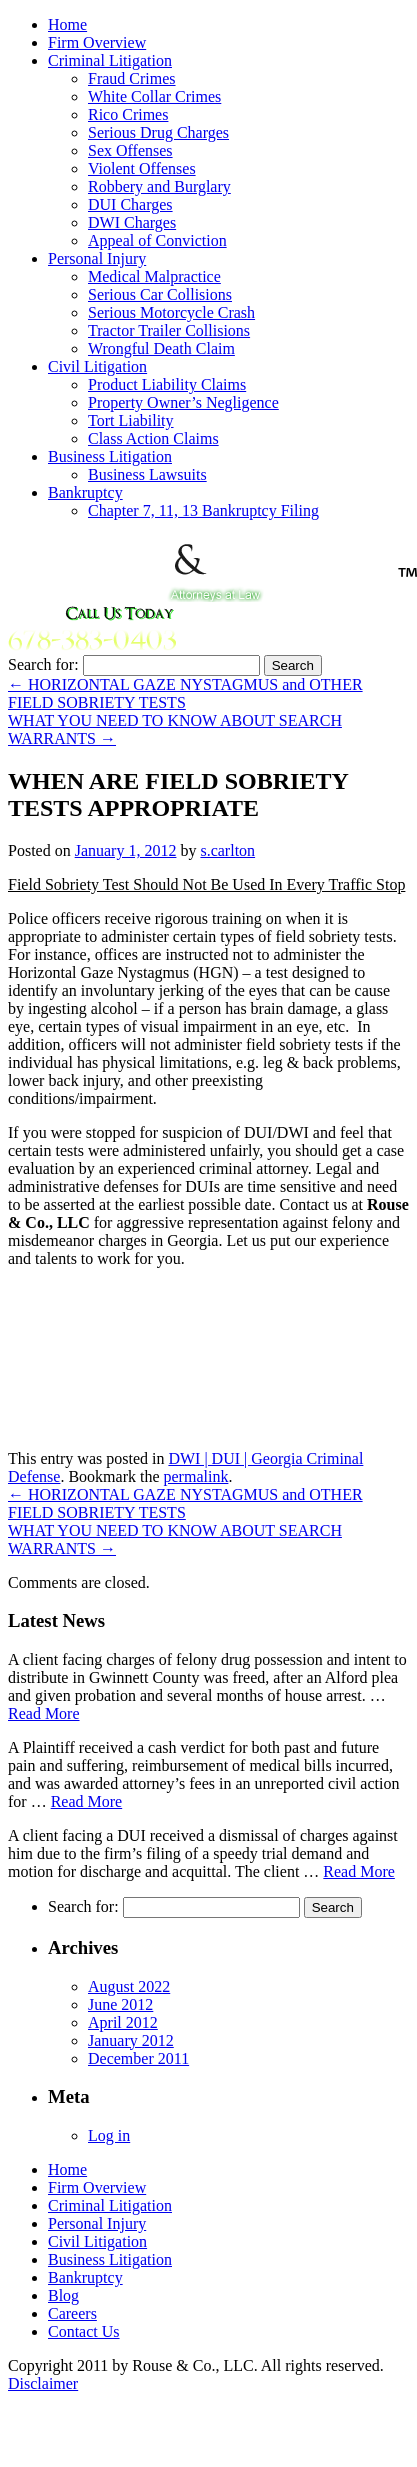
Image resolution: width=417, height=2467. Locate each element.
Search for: (43, 664)
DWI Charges (132, 222)
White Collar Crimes (154, 96)
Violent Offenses (142, 168)
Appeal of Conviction (157, 240)
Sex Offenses (130, 150)
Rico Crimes (128, 114)
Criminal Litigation (110, 60)
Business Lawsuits (147, 474)
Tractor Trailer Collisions (169, 330)
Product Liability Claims (167, 384)
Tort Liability (131, 420)
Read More (44, 1713)
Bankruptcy (85, 492)
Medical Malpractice (154, 276)
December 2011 (138, 2058)
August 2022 (129, 1986)
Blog (63, 2295)
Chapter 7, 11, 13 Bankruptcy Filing (203, 510)
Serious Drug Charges (158, 132)
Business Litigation (110, 456)
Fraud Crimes (132, 78)
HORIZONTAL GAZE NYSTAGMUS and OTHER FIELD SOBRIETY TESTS (185, 693)
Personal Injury (97, 258)
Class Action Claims (153, 438)
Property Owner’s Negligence (183, 402)
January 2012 (131, 2040)
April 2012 (123, 2022)
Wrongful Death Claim (161, 348)
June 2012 (120, 2004)
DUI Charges (130, 204)
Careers (72, 2313)
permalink (196, 1476)
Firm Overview (97, 42)
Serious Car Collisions (160, 294)
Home (67, 24)
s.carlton (227, 850)
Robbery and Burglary (159, 186)
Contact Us (84, 2331)
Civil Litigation (97, 366)
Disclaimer (43, 2383)
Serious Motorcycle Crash (171, 312)
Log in (109, 2135)
